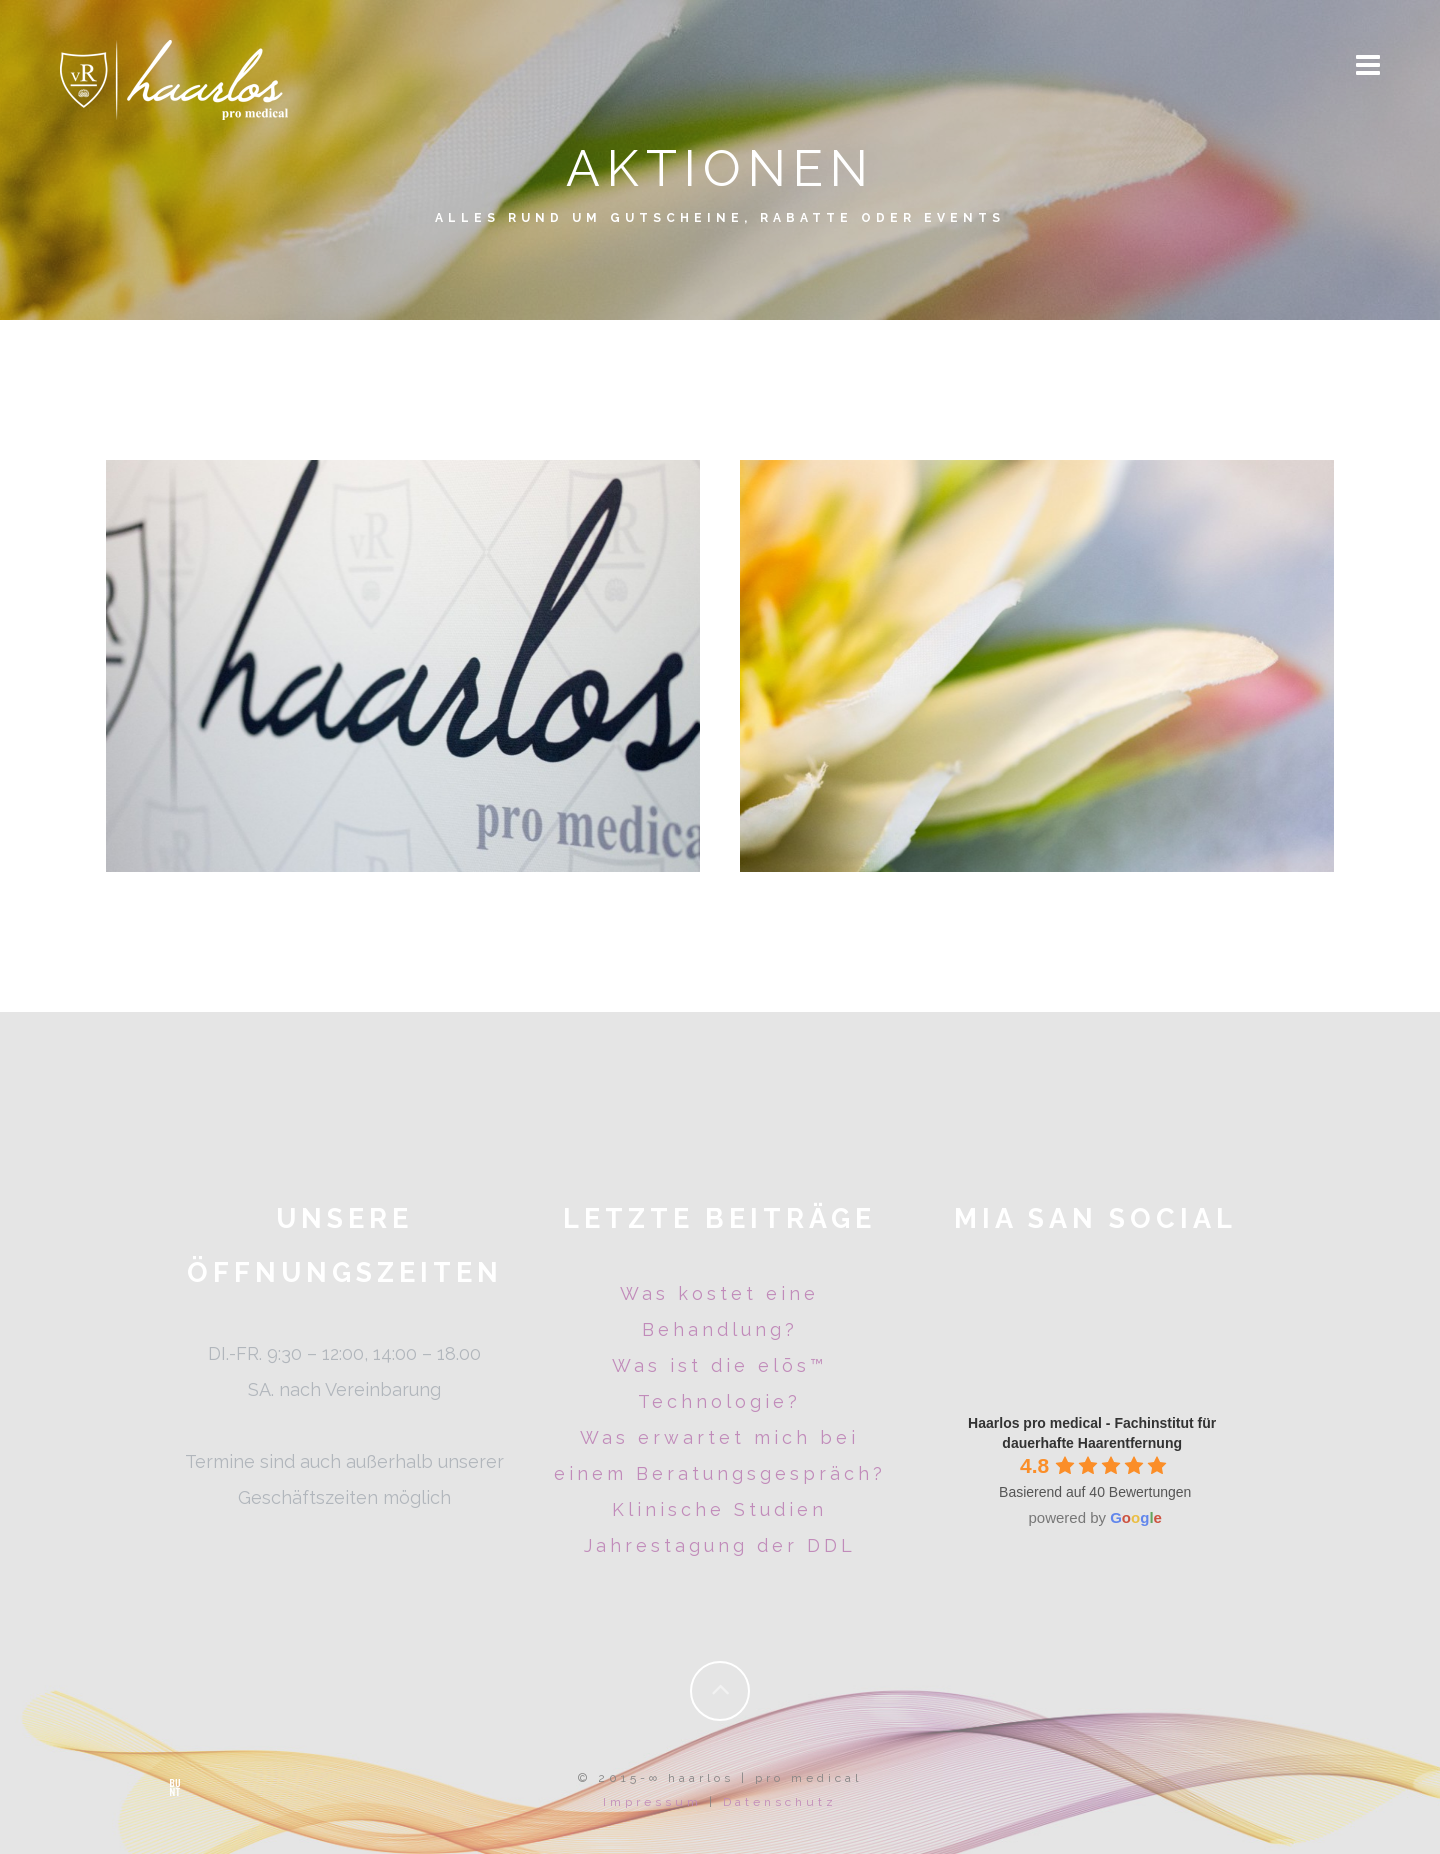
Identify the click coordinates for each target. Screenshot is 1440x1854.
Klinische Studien (719, 1509)
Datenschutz (780, 1802)
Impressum (652, 1802)
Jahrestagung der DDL (720, 1545)
